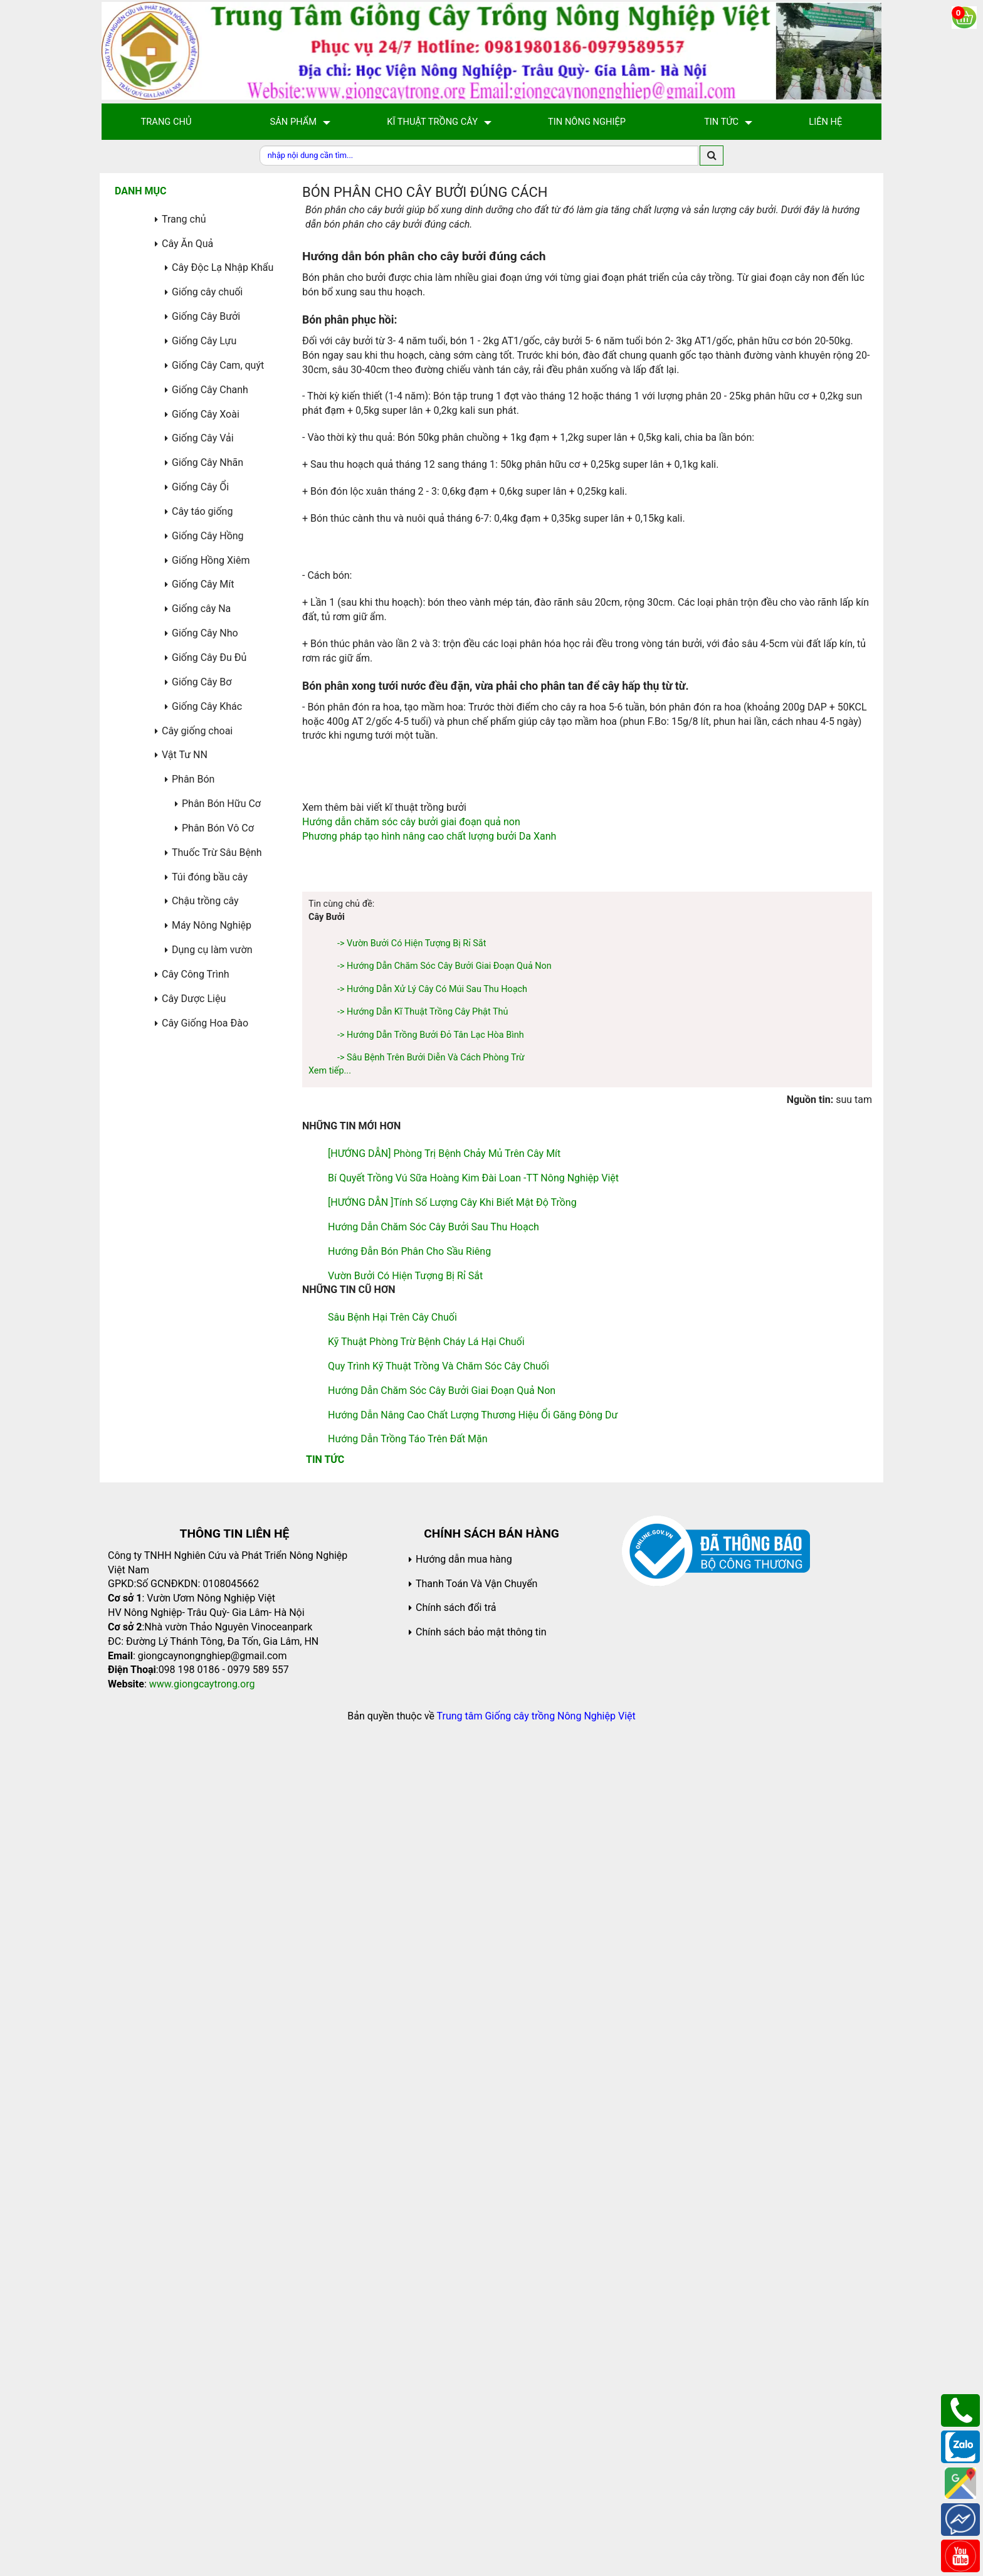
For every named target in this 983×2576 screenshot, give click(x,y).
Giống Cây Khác (207, 706)
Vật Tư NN (185, 755)
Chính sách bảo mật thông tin (481, 2453)
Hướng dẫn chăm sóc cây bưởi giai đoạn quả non (411, 1279)
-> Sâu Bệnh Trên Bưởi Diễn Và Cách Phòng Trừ (431, 1878)
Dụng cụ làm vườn (212, 950)
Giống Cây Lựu (204, 341)
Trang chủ (184, 219)
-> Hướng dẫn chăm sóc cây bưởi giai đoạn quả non (444, 1787)
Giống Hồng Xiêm (211, 560)
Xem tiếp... (329, 1891)
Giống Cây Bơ (201, 682)
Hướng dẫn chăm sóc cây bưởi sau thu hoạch (433, 2048)
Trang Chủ (166, 121)
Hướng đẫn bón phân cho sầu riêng (409, 2072)
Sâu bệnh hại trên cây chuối (392, 2138)
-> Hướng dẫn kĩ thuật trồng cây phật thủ (422, 1832)
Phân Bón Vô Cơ (218, 828)
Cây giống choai (197, 731)
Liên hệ (825, 121)
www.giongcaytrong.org (202, 2505)
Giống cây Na (201, 609)
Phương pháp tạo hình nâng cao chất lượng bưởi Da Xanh (429, 1293)
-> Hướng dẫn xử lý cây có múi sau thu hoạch (432, 1810)
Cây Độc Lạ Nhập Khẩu (222, 267)
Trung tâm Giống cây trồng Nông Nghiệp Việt (536, 2537)
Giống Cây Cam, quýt (218, 365)
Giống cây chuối (207, 292)
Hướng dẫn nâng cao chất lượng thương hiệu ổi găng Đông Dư (473, 2236)
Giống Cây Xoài (205, 414)
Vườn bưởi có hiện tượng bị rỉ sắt (405, 2097)
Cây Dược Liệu (194, 999)
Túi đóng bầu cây (210, 877)
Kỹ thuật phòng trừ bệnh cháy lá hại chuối (426, 2162)
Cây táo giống (202, 511)
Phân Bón (193, 779)
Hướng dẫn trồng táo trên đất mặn (408, 2260)
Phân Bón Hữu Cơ (221, 804)
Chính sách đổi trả (456, 2428)
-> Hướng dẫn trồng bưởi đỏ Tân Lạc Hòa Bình (430, 1855)
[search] (711, 155)
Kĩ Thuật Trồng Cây (432, 121)
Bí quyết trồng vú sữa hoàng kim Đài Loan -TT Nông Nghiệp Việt (473, 1999)
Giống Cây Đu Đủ (209, 657)
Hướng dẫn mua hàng (464, 2380)
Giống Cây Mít (203, 584)
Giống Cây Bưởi (206, 316)
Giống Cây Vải (203, 438)
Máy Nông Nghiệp (211, 925)
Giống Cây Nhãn (207, 462)
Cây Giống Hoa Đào (205, 1023)
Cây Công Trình (195, 974)
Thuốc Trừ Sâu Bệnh (217, 852)
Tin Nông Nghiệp (587, 121)
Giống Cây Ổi (200, 487)
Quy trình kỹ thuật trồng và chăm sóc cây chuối (438, 2187)
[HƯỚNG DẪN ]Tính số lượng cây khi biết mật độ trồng (452, 2023)
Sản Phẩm (293, 121)
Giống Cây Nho (205, 633)
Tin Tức (721, 121)
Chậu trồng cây (205, 901)
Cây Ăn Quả (187, 244)
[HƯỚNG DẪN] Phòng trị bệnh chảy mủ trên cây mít (444, 1974)
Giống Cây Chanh (210, 390)
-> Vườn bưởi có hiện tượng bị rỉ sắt (411, 1764)
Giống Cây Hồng (208, 536)
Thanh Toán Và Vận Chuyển (476, 2404)
